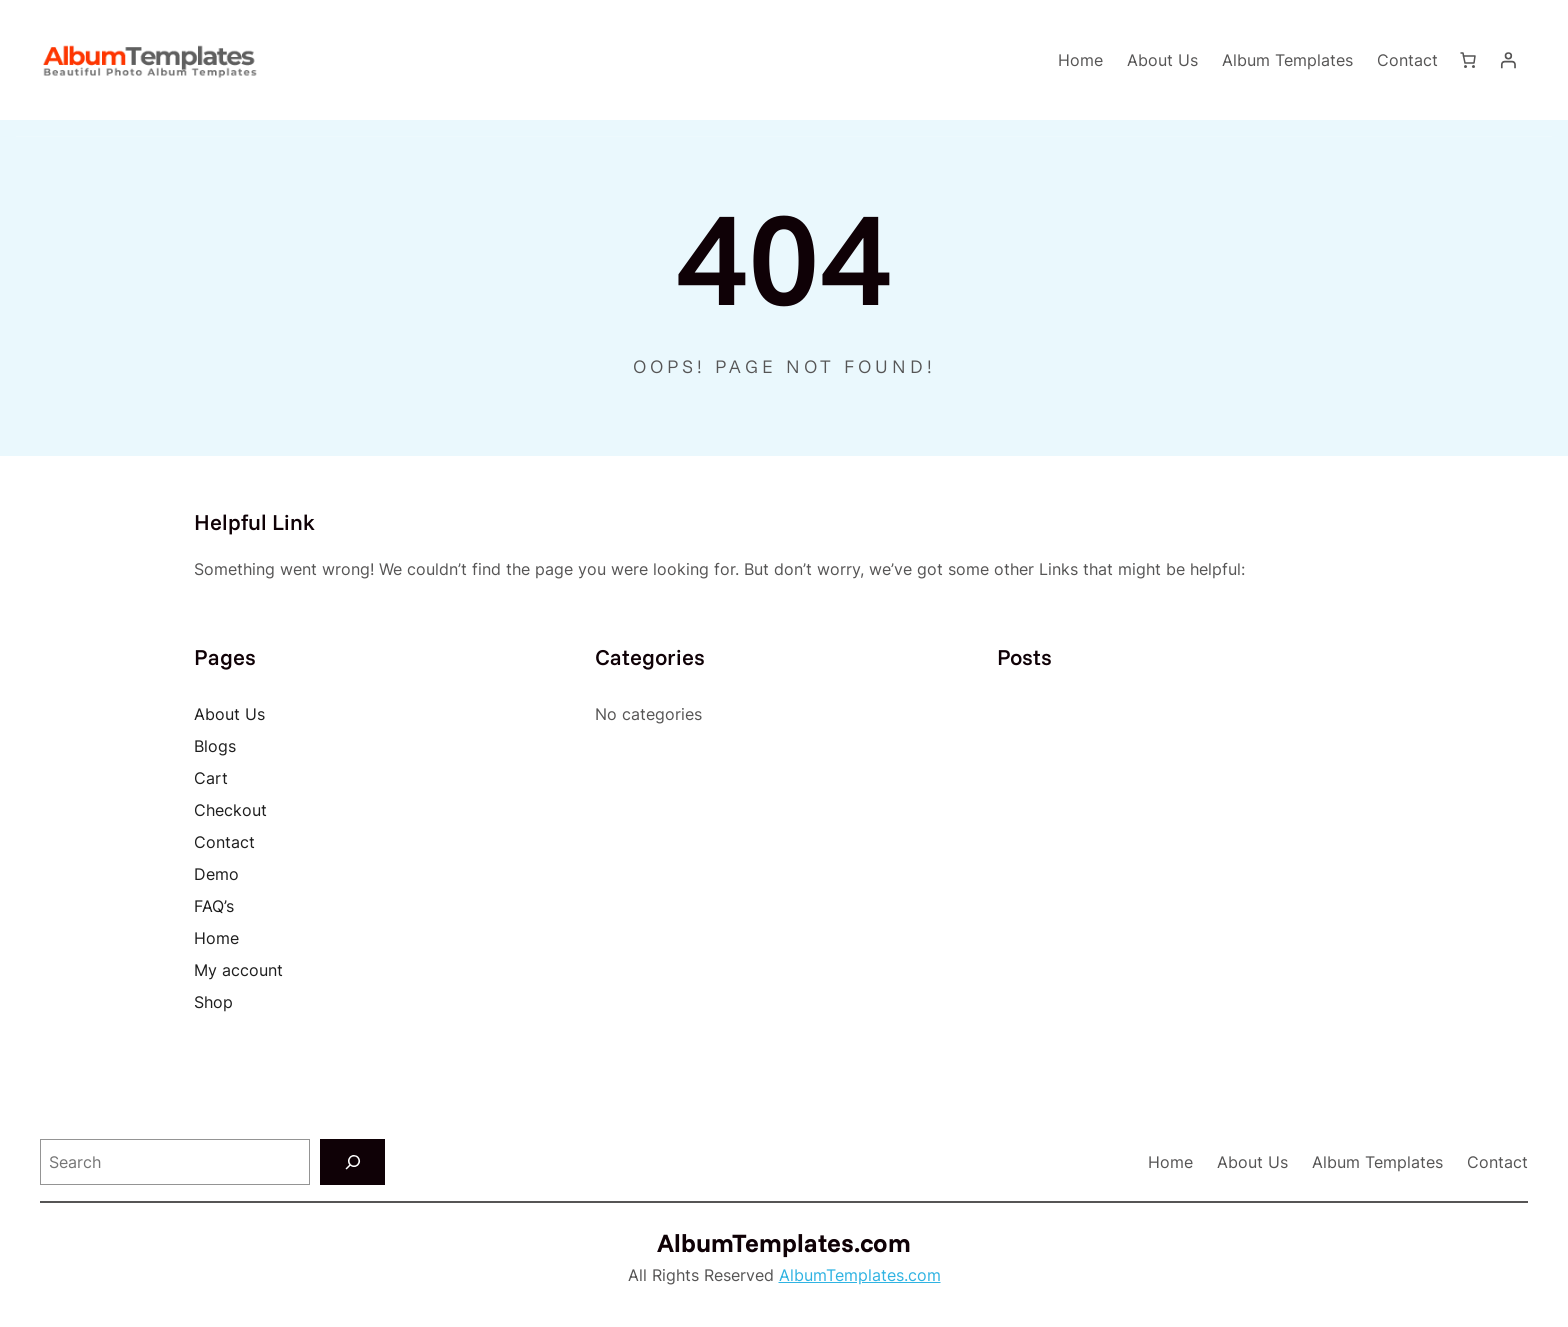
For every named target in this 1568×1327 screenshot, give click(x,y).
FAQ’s (214, 906)
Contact (224, 842)
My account (238, 970)
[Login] (1508, 60)
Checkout (230, 810)
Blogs (215, 746)
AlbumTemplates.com (784, 1242)
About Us (229, 714)
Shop (213, 1002)
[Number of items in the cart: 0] (1468, 60)
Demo (216, 874)
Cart (211, 778)
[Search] (352, 1162)
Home (1080, 60)
